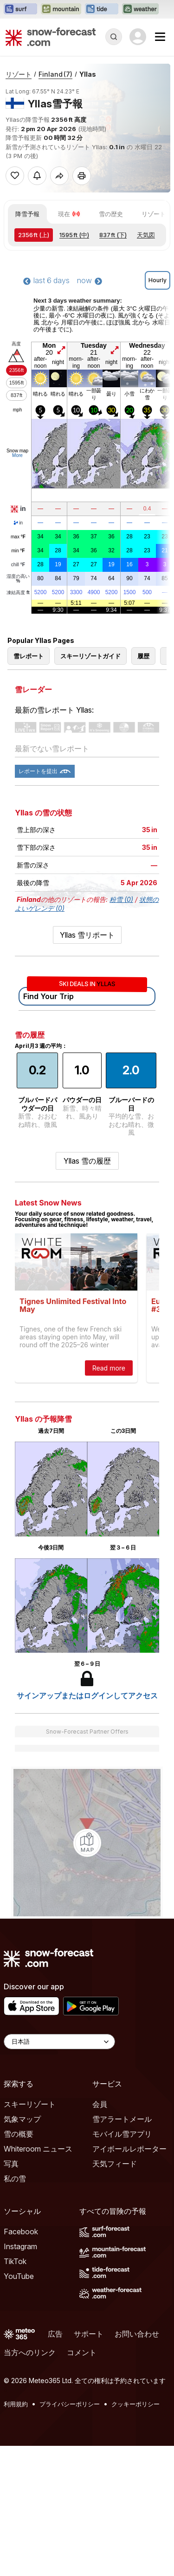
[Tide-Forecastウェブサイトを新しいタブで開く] (101, 9)
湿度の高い (18, 578)
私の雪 (15, 2178)
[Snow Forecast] (51, 36)
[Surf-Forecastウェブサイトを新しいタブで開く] (20, 9)
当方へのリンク (30, 2352)
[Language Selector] (59, 2041)
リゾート (19, 74)
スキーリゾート (30, 2104)
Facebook (21, 2231)
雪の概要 (18, 2134)
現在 (69, 214)
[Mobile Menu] (160, 36)
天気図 (146, 234)
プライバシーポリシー (69, 2404)
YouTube (19, 2276)
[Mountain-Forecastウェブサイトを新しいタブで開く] (61, 9)
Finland (55, 74)
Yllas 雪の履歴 (87, 1160)
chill (18, 565)
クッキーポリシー (135, 2404)
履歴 (143, 656)
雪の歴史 (111, 214)
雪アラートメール (122, 2119)
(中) (74, 234)
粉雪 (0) (121, 899)
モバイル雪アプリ (122, 2134)
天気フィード (114, 2163)
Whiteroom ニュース (38, 2148)
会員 (99, 2104)
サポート (88, 2333)
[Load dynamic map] (87, 1843)
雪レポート (28, 656)
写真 (11, 2163)
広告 (55, 2333)
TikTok (15, 2261)
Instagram (20, 2246)
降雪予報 (27, 214)
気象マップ (22, 2119)
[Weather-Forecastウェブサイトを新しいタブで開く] (140, 9)
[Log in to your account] (137, 36)
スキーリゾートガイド (90, 656)
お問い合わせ (137, 2333)
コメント (82, 2352)
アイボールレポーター (129, 2148)
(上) (33, 234)
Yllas (87, 74)
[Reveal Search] (113, 36)
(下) (113, 234)
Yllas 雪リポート (87, 935)
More (17, 455)
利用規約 (16, 2404)
